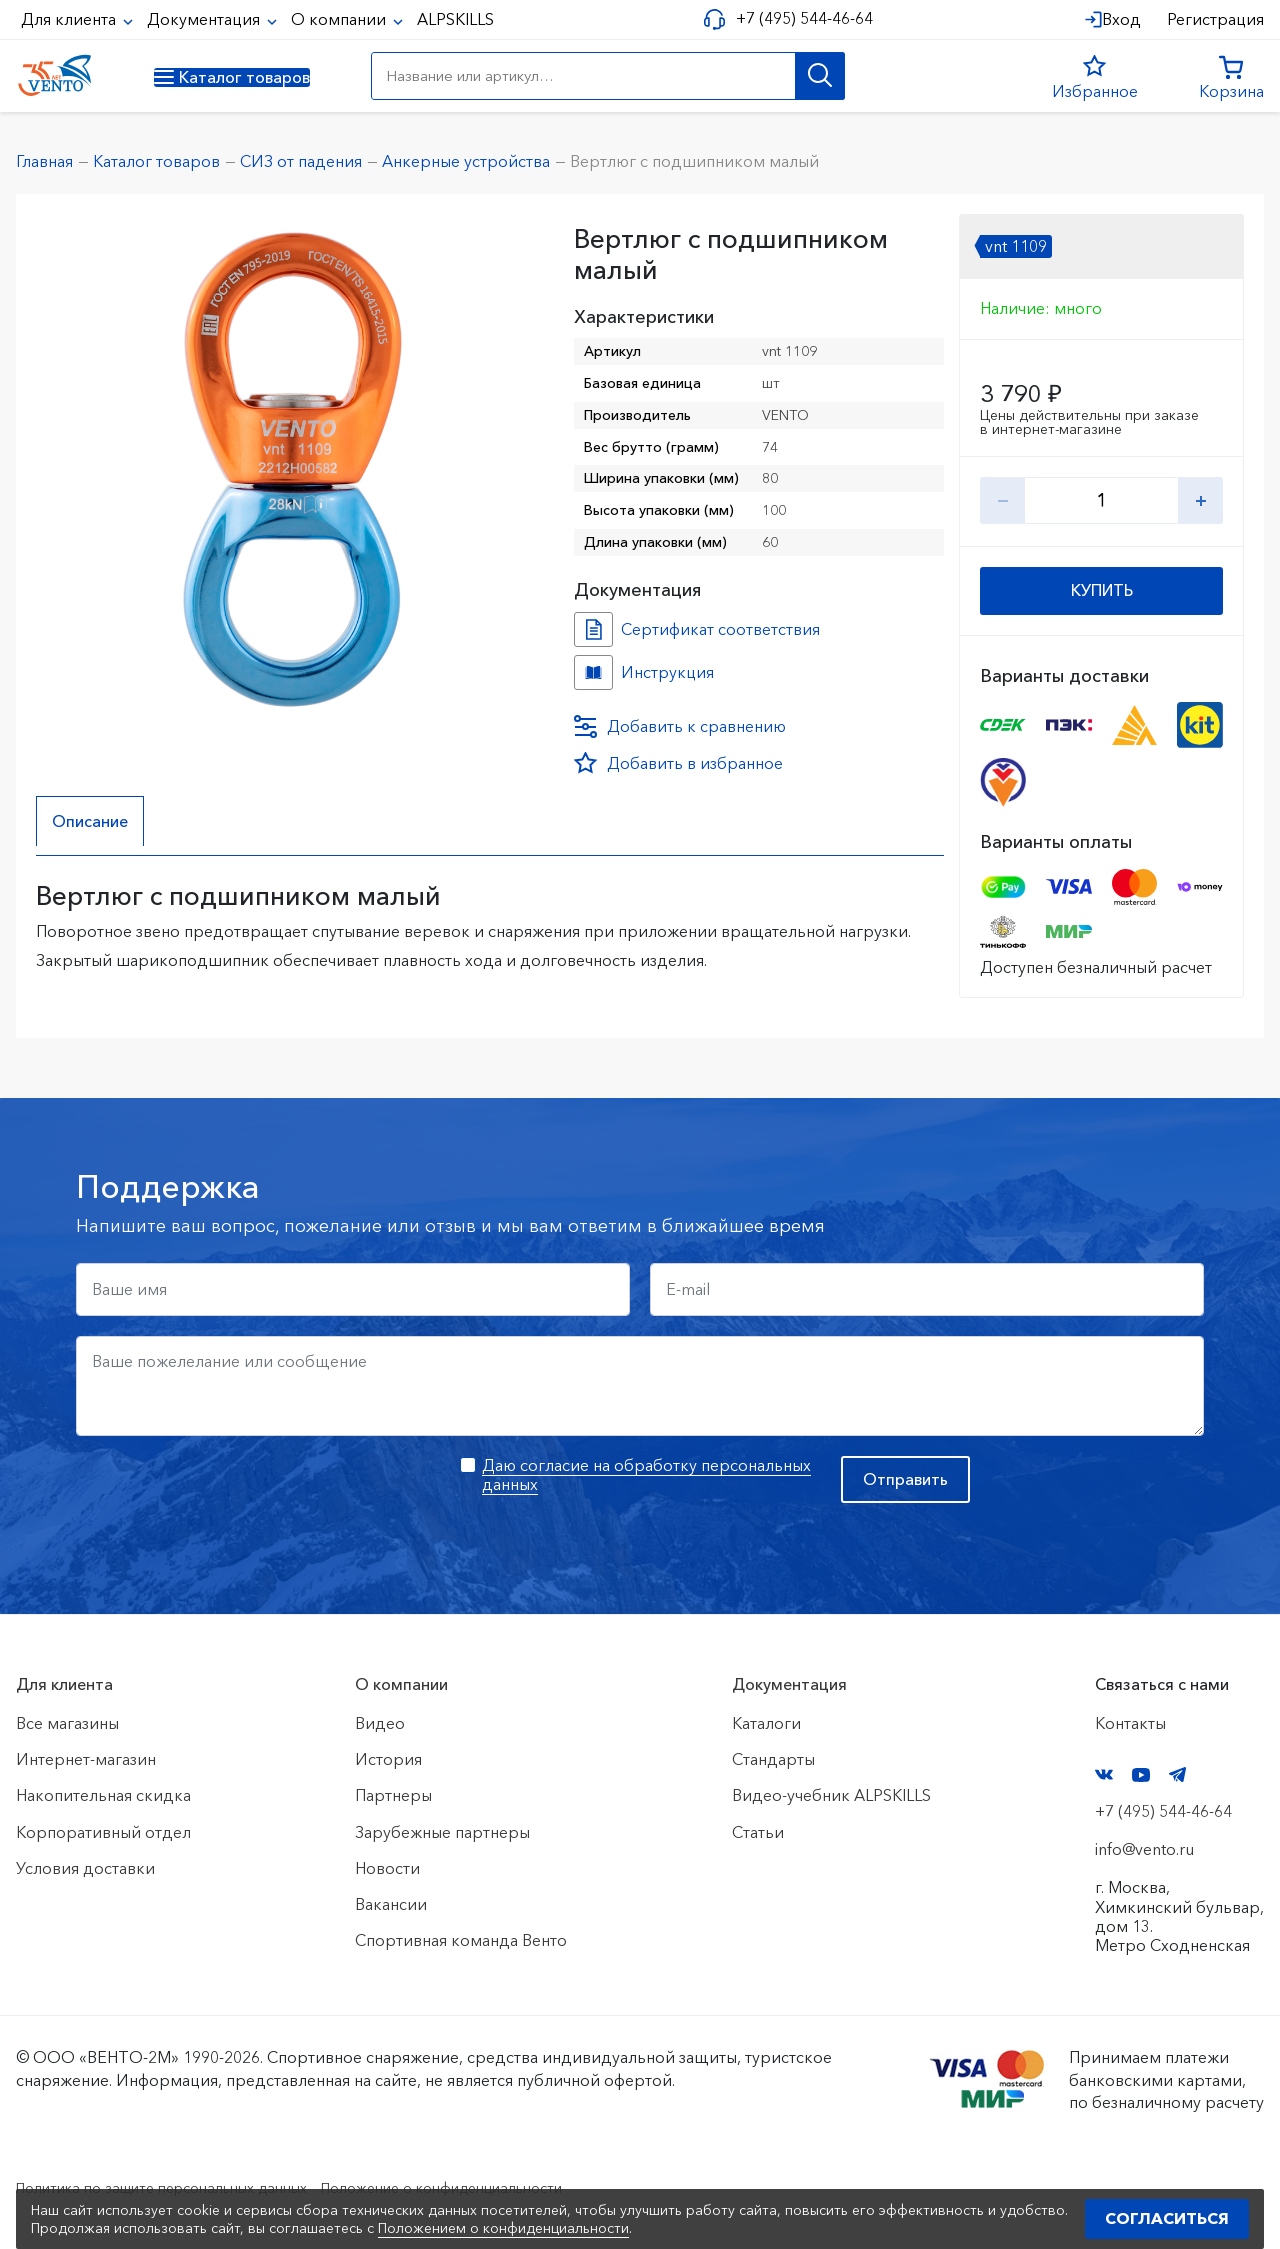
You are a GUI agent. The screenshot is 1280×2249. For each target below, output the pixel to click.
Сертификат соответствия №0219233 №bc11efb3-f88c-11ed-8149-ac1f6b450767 (593, 629)
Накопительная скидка (103, 1795)
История (388, 1759)
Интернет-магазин (86, 1759)
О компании (340, 19)
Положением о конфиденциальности (503, 2228)
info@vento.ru (1144, 1849)
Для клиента (70, 19)
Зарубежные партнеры (442, 1832)
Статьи (758, 1832)
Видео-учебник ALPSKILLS (831, 1795)
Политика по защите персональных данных (181, 2187)
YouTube (1141, 1775)
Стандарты (773, 1759)
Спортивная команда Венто (461, 1940)
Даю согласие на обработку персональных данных (646, 1474)
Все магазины (67, 1723)
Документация (205, 19)
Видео (380, 1723)
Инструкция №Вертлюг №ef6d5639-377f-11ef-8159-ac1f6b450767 (593, 672)
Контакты (1130, 1723)
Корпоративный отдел (103, 1832)
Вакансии (391, 1904)
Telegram (1178, 1774)
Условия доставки (85, 1868)
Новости (387, 1868)
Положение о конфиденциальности (498, 2187)
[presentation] (228, 1495)
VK (1104, 1774)
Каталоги (766, 1723)
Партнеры (393, 1795)
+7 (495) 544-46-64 (796, 18)
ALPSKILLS (455, 19)
